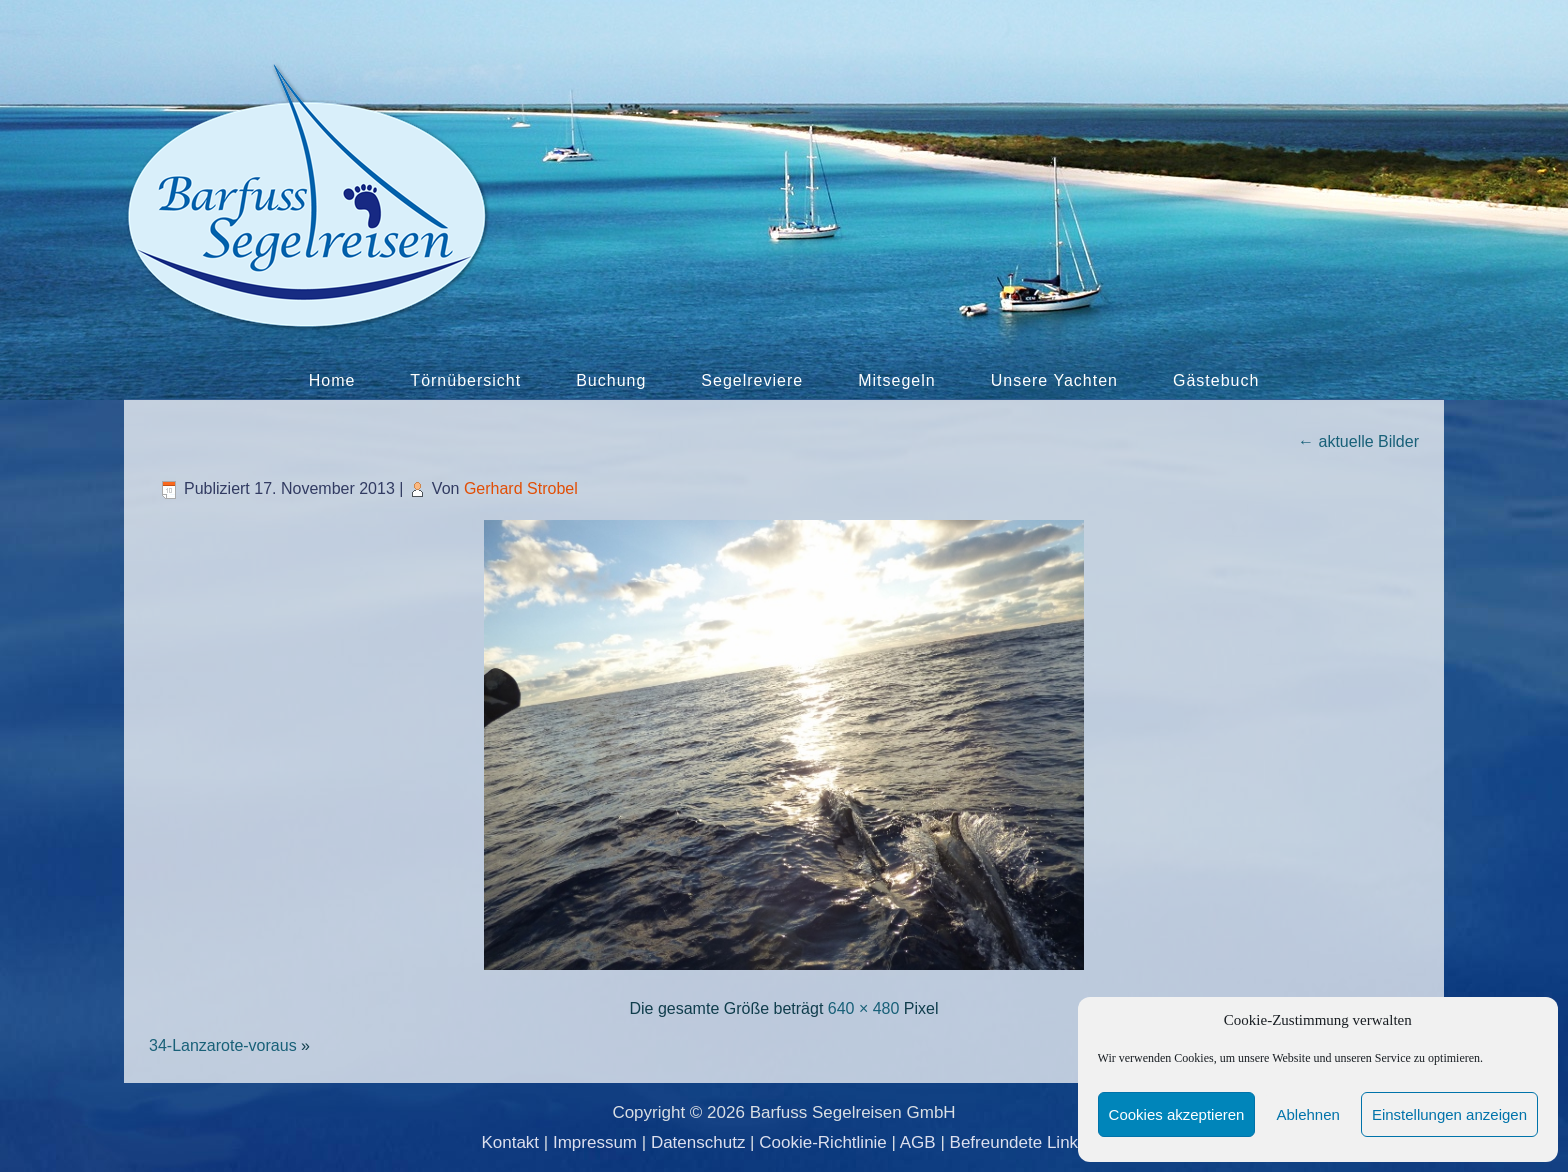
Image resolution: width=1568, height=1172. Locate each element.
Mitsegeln (896, 380)
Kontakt (510, 1142)
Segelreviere (752, 380)
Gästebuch (1216, 380)
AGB (918, 1142)
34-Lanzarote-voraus (223, 1045)
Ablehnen (1307, 1114)
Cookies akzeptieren (1177, 1114)
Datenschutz (698, 1142)
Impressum (595, 1142)
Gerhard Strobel (521, 488)
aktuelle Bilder (1358, 441)
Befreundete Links (1018, 1142)
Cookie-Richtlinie (823, 1142)
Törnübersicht (465, 380)
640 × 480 (864, 1008)
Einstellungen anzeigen (1449, 1114)
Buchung (611, 380)
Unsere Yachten (1054, 380)
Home (332, 380)
